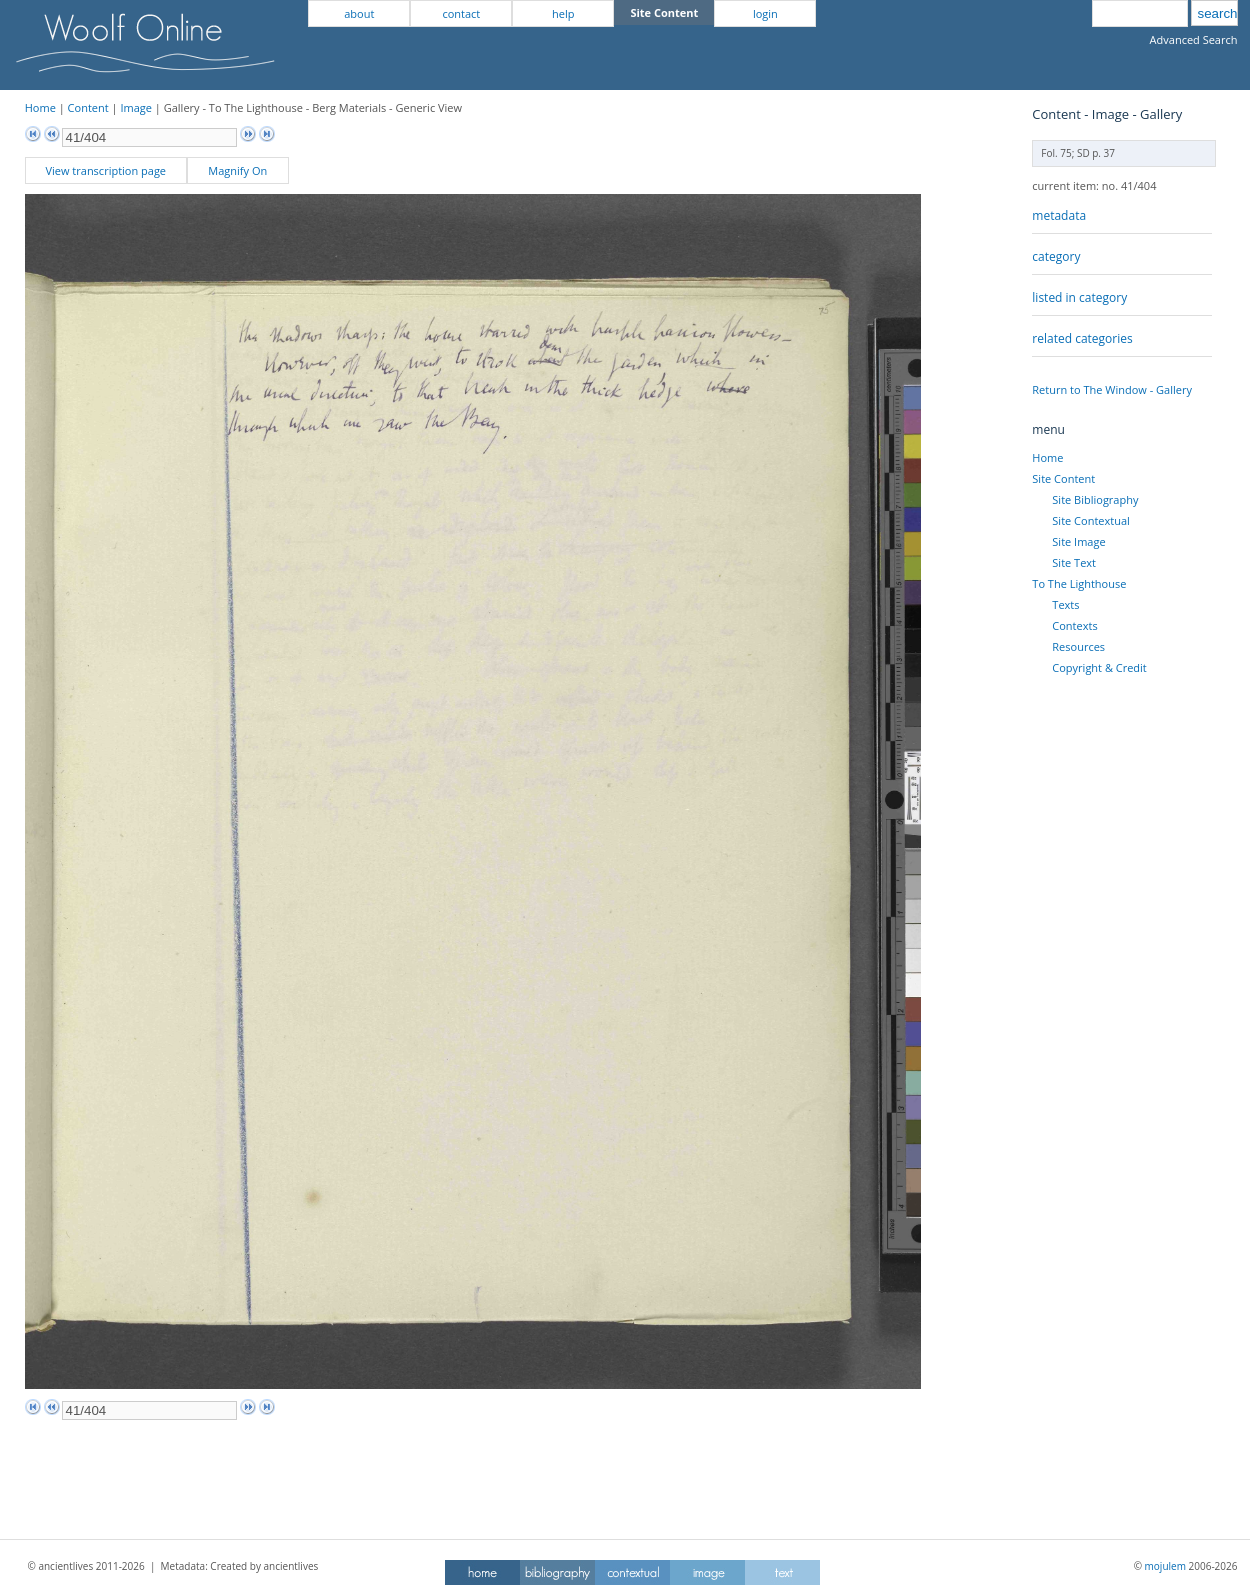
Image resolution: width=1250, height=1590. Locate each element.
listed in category (1079, 297)
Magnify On (237, 170)
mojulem (1165, 1566)
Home (40, 107)
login (765, 13)
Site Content (1063, 478)
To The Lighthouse (1079, 583)
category (1056, 256)
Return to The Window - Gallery (1112, 389)
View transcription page (105, 170)
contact (461, 13)
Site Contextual (1090, 520)
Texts (1065, 604)
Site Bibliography (1095, 499)
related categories (1082, 338)
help (563, 13)
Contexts (1074, 625)
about (359, 13)
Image (136, 107)
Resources (1078, 646)
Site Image (1078, 541)
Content (88, 107)
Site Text (1074, 562)
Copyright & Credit (1099, 667)
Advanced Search (1194, 39)
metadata (1059, 215)
